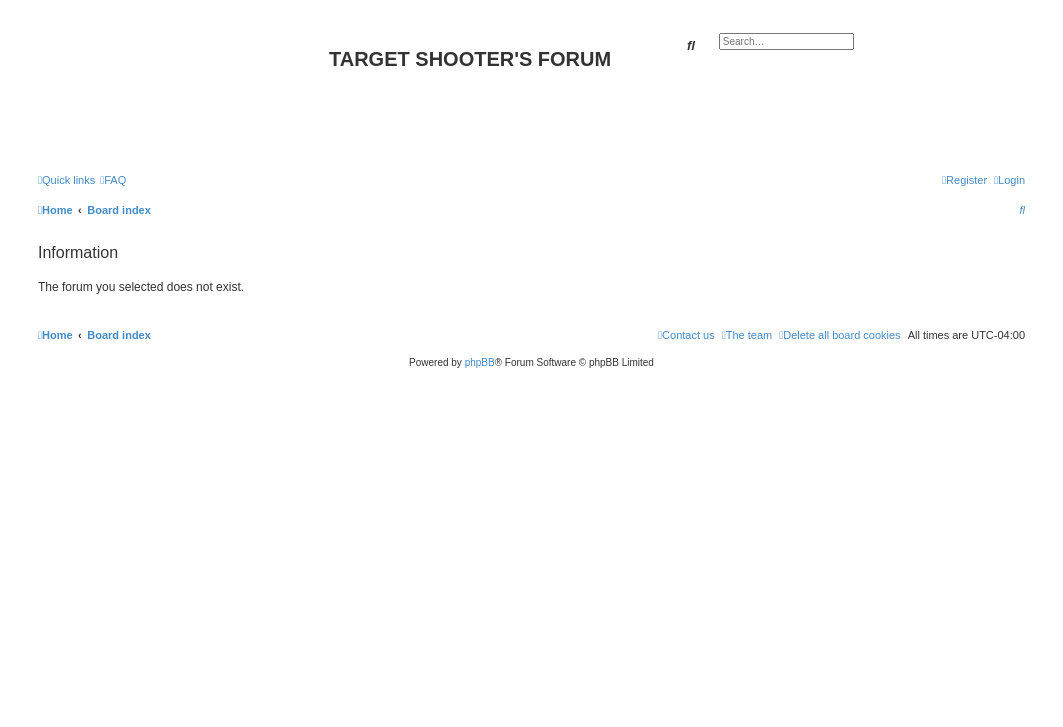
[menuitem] (113, 180)
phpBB (480, 362)
